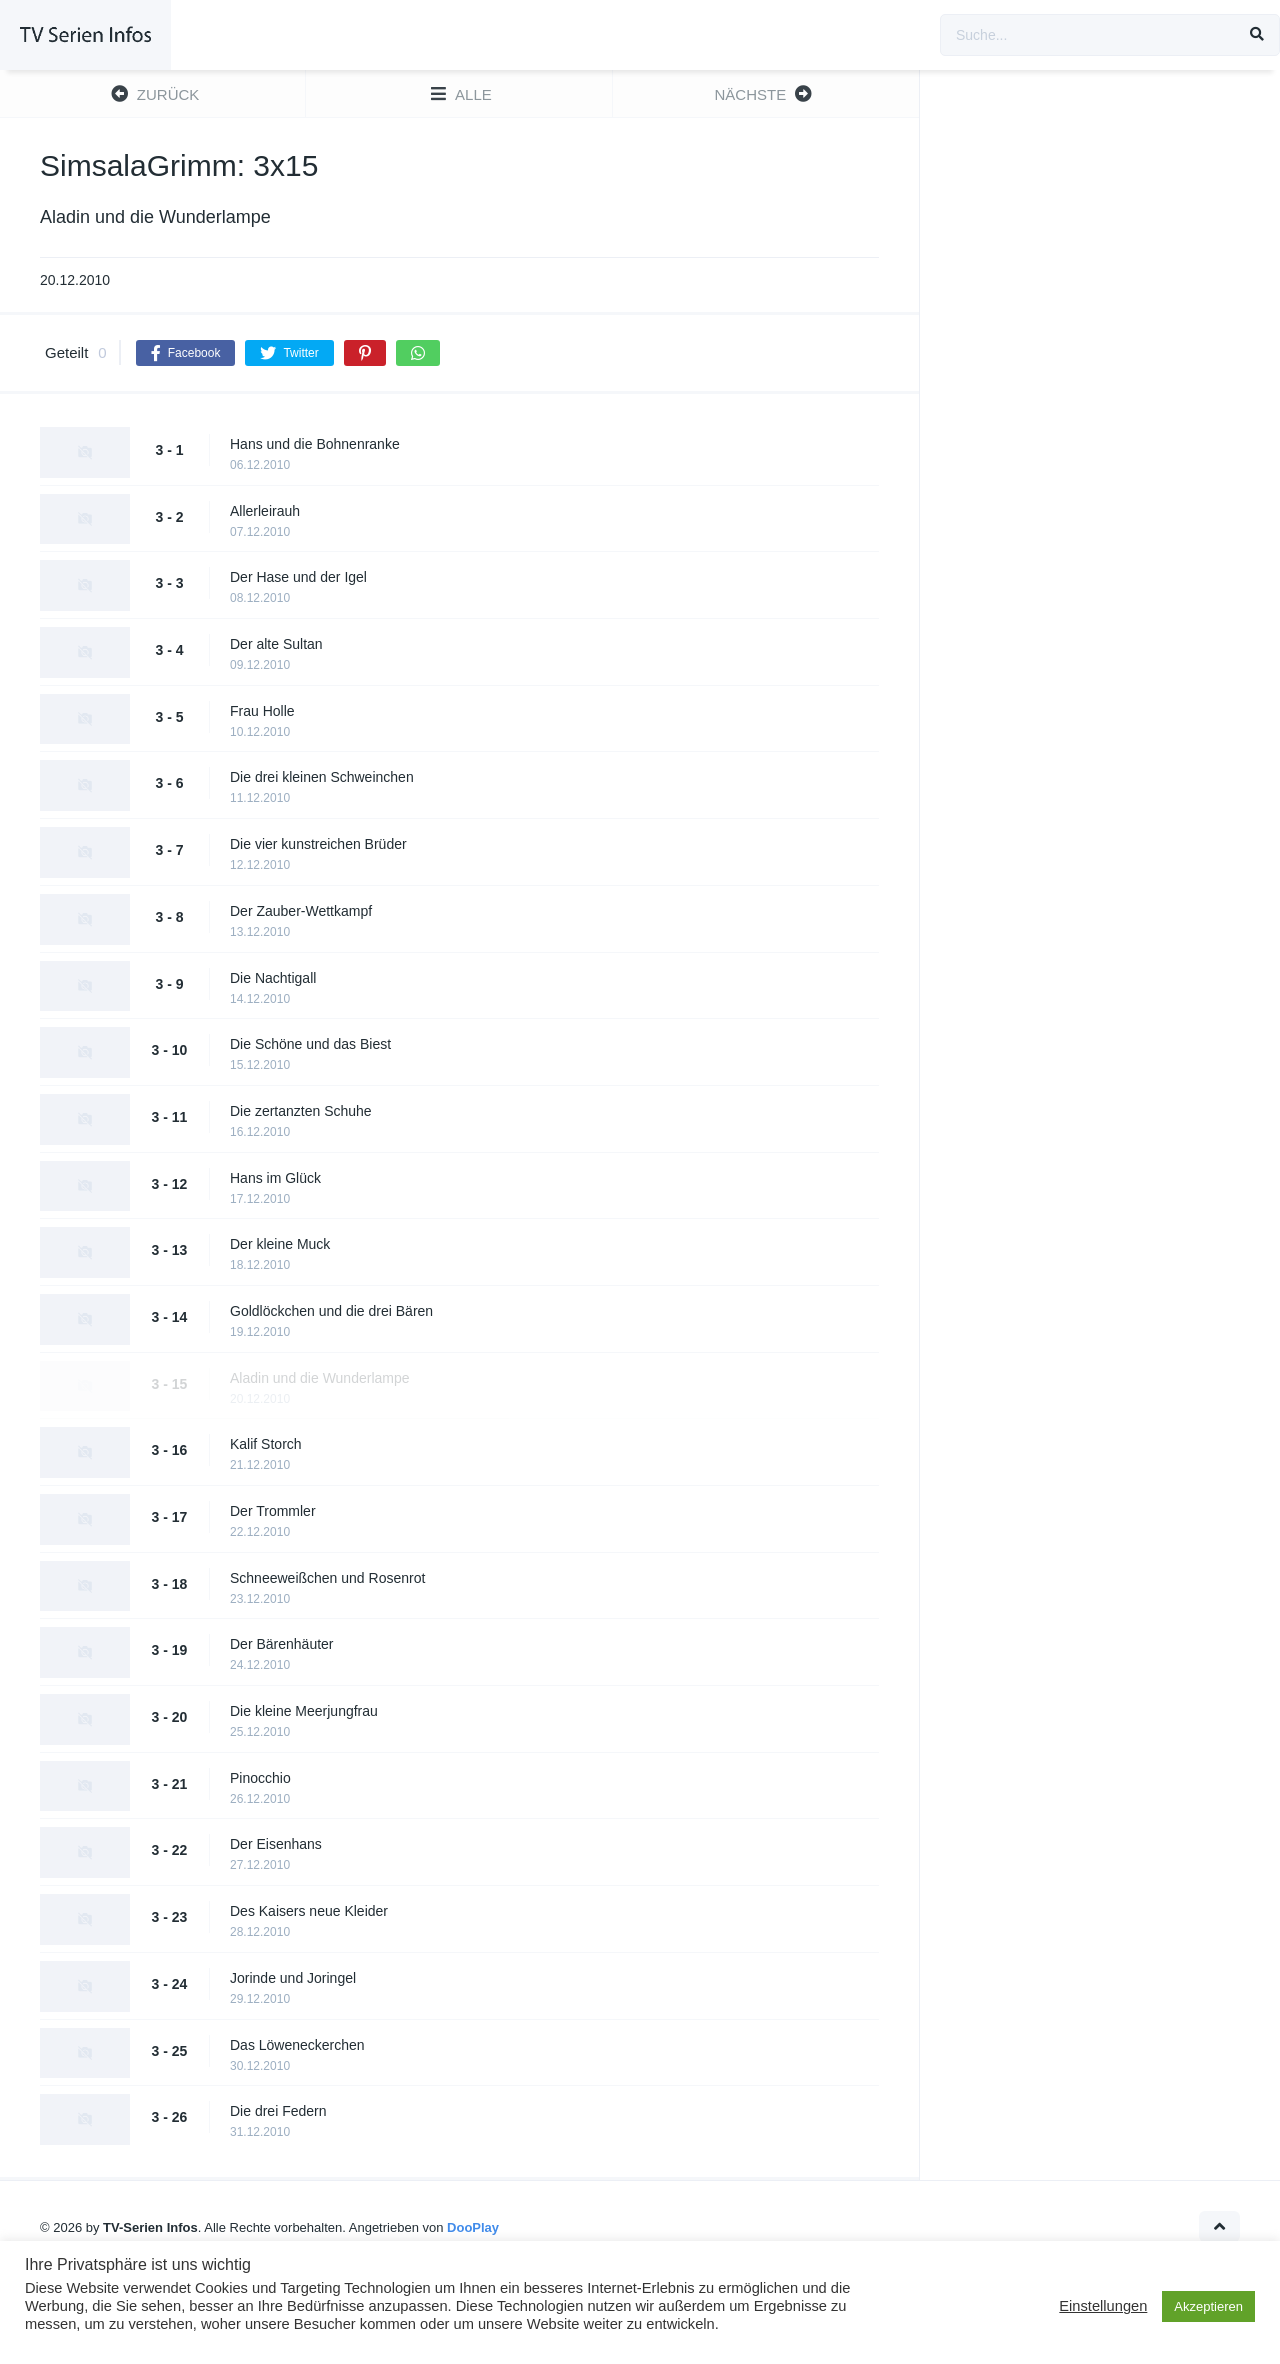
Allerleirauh (265, 511)
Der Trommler (273, 1511)
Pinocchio (260, 1778)
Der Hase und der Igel (298, 577)
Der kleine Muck (280, 1244)
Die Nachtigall (273, 978)
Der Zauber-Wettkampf (301, 911)
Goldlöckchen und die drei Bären (331, 1311)
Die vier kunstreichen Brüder (318, 844)
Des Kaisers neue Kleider (309, 1911)
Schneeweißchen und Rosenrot (327, 1578)
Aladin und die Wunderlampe (320, 1378)
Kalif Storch (266, 1444)
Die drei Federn (278, 2111)
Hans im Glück (275, 1178)
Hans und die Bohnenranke (315, 444)
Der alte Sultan (276, 644)
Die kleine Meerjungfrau (304, 1711)
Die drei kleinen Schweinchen (322, 777)
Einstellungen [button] (1103, 2306)
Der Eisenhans (276, 1844)
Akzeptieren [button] (1208, 2306)
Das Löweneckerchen (297, 2045)
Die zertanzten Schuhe (301, 1111)
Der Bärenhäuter (282, 1644)
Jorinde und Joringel (293, 1978)
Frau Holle (262, 711)
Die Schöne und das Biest (310, 1044)
